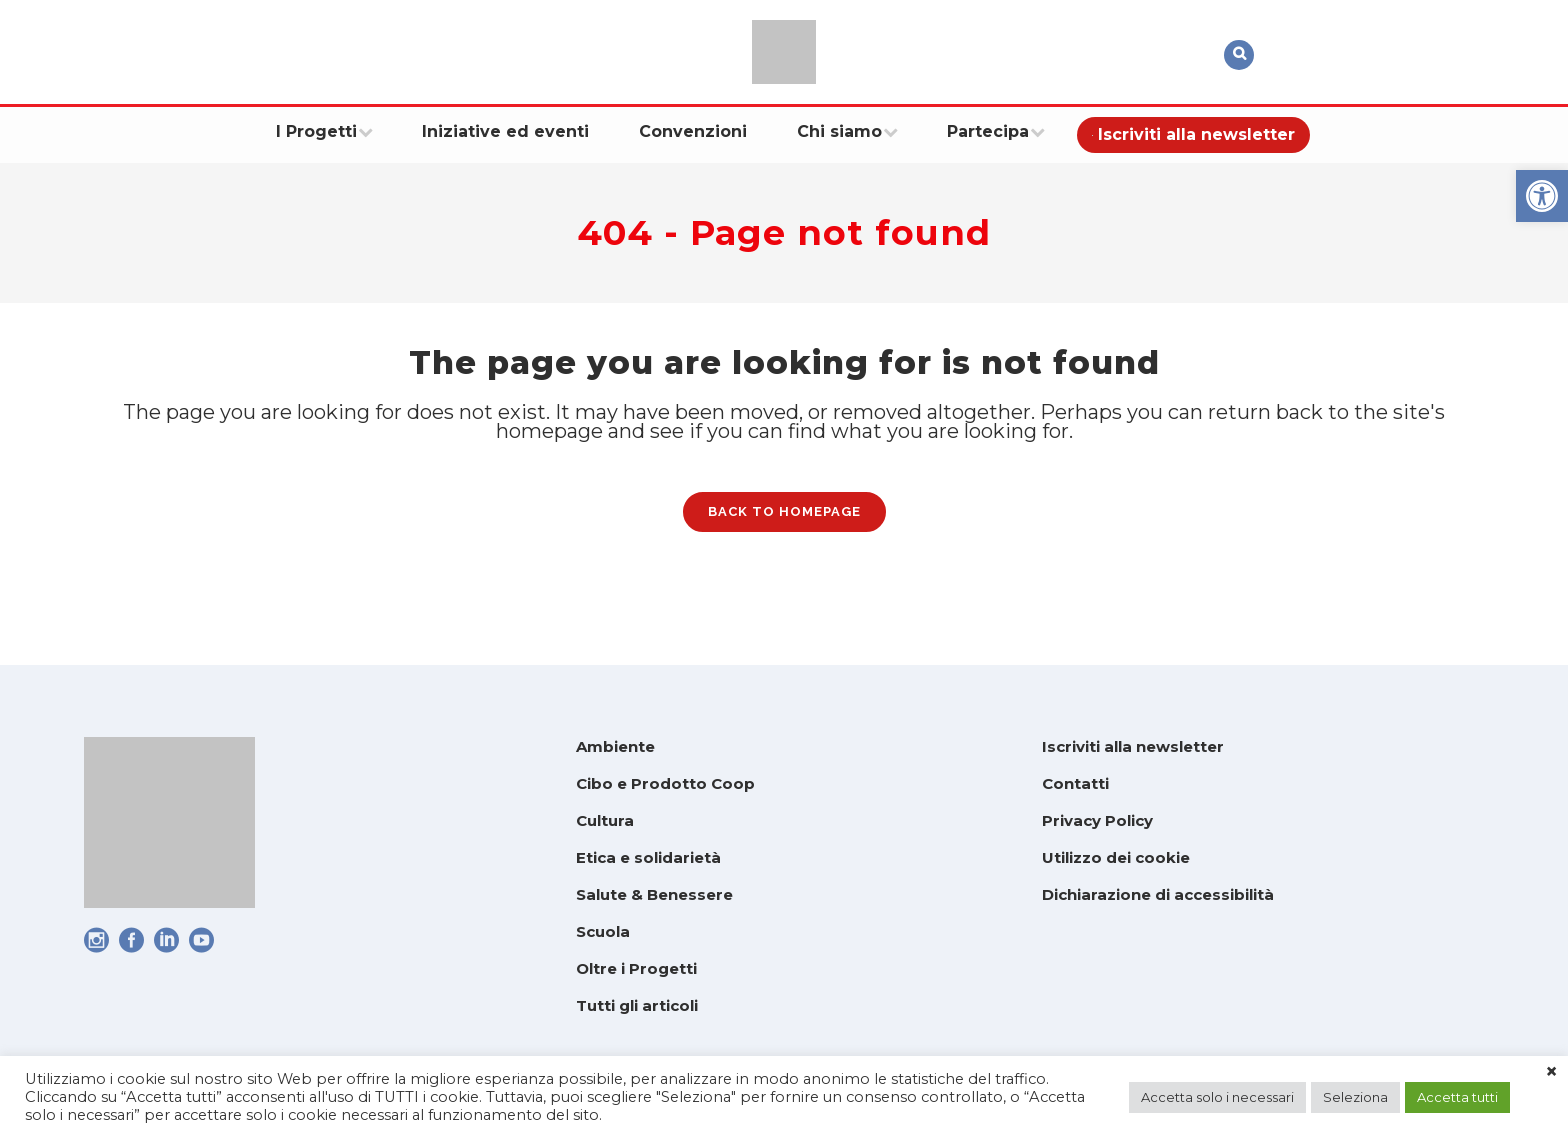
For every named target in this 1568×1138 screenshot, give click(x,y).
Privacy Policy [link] (1097, 820)
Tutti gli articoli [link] (637, 1005)
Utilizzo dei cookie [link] (1116, 857)
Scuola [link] (603, 931)
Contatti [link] (1075, 783)
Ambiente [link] (615, 746)
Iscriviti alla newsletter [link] (1133, 746)
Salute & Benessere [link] (654, 894)
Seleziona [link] (1355, 1097)
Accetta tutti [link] (1457, 1097)
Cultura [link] (605, 820)
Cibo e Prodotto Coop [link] (665, 783)
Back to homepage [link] (784, 525)
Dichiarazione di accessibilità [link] (1158, 894)
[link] (1542, 196)
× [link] (1551, 1072)
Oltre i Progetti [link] (636, 968)
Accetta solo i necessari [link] (1217, 1097)
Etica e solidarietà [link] (648, 857)
